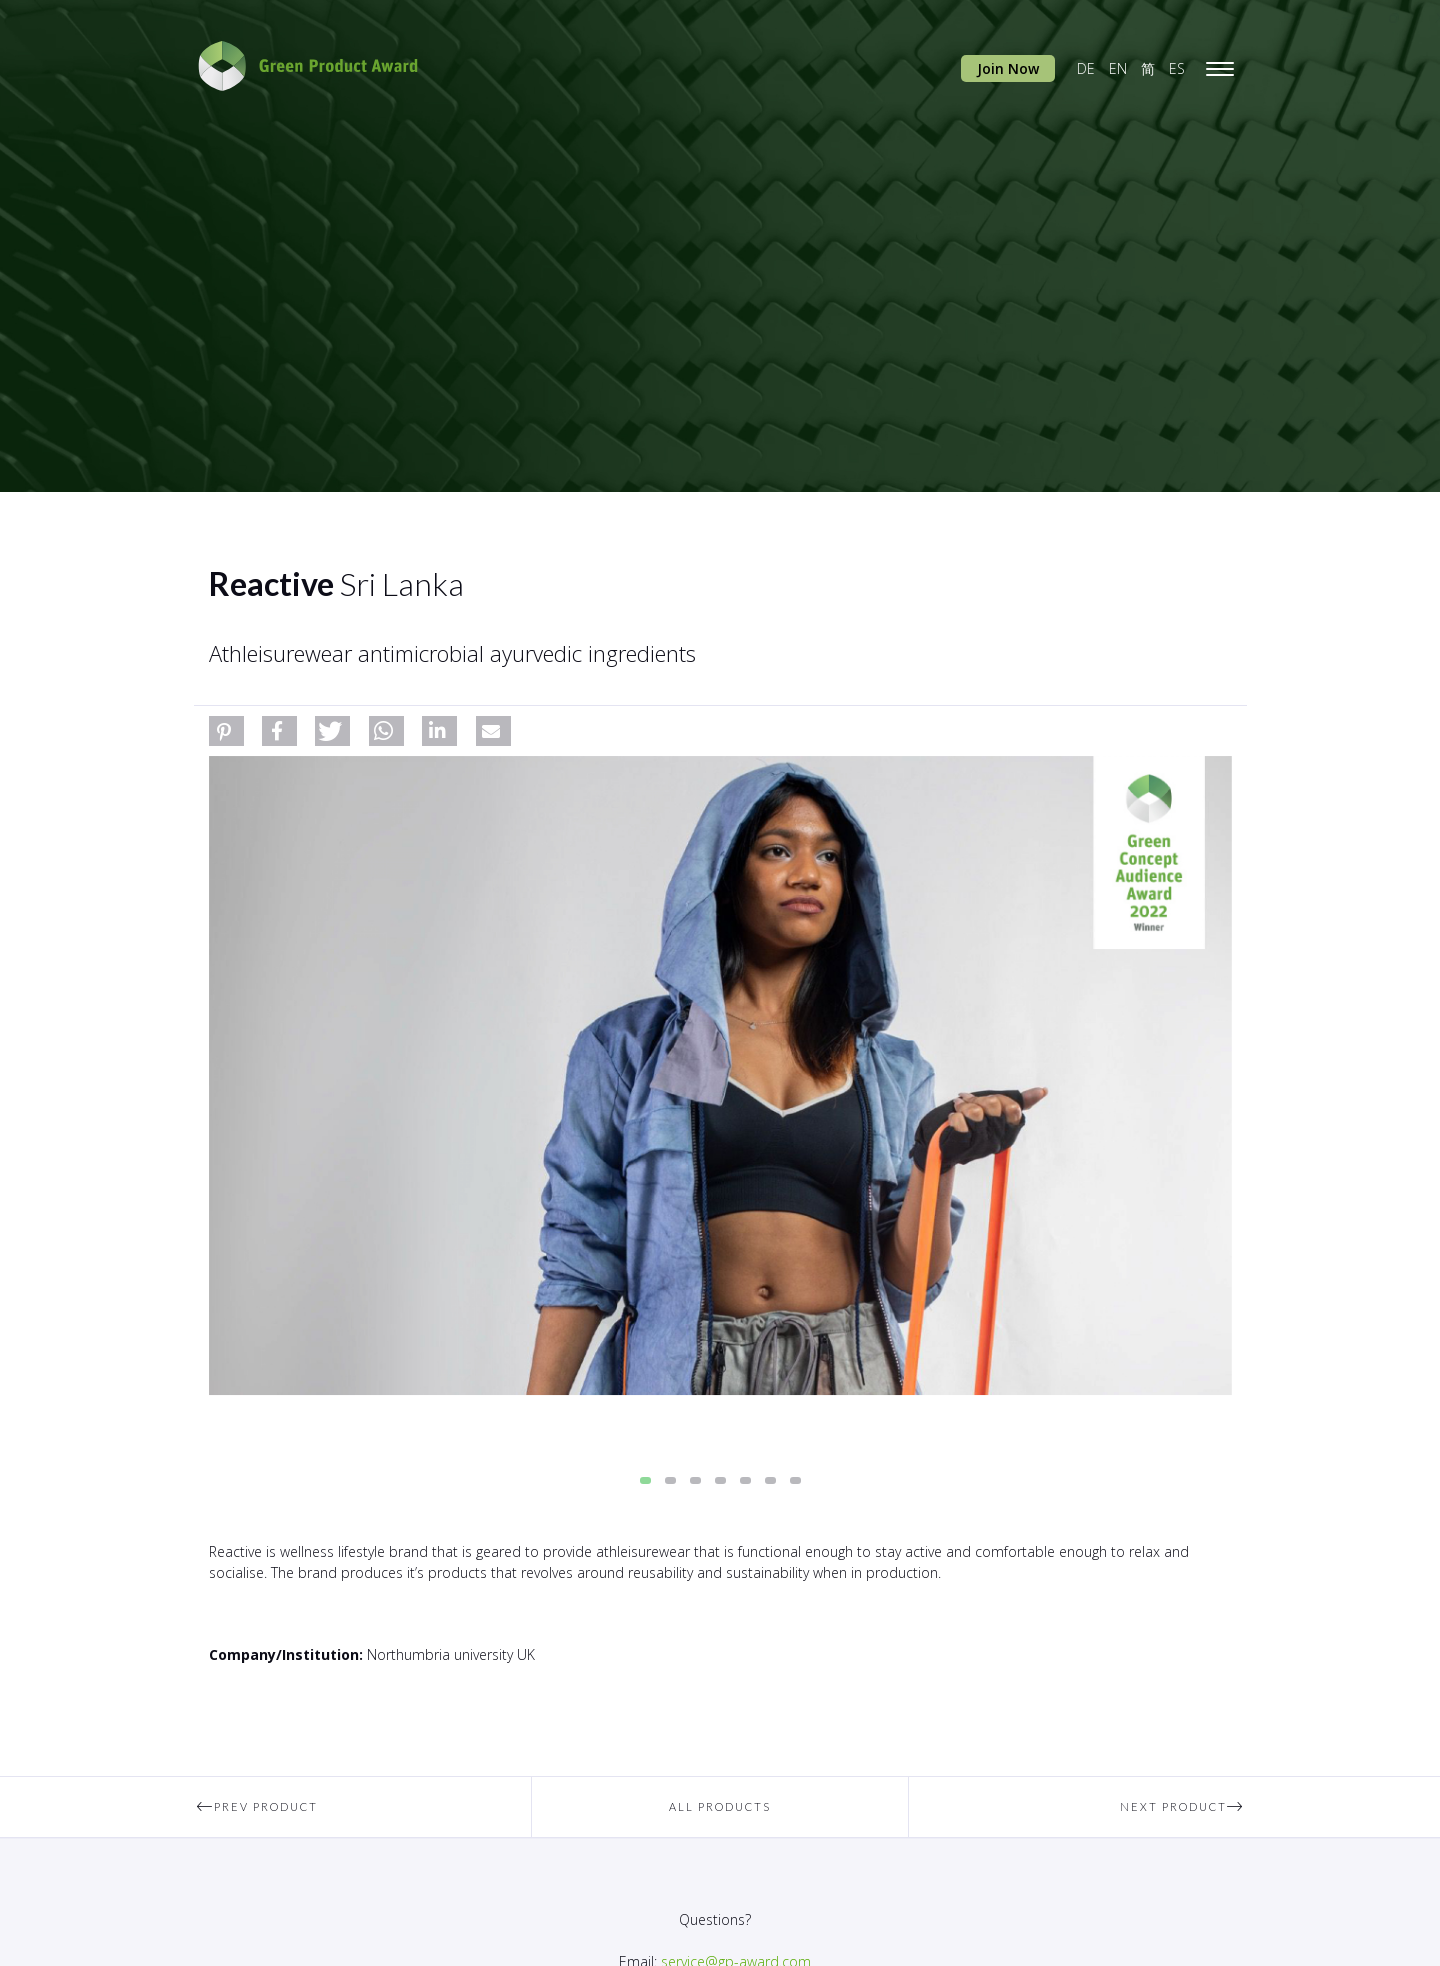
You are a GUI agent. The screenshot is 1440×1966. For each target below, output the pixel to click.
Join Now (1008, 68)
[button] (226, 731)
